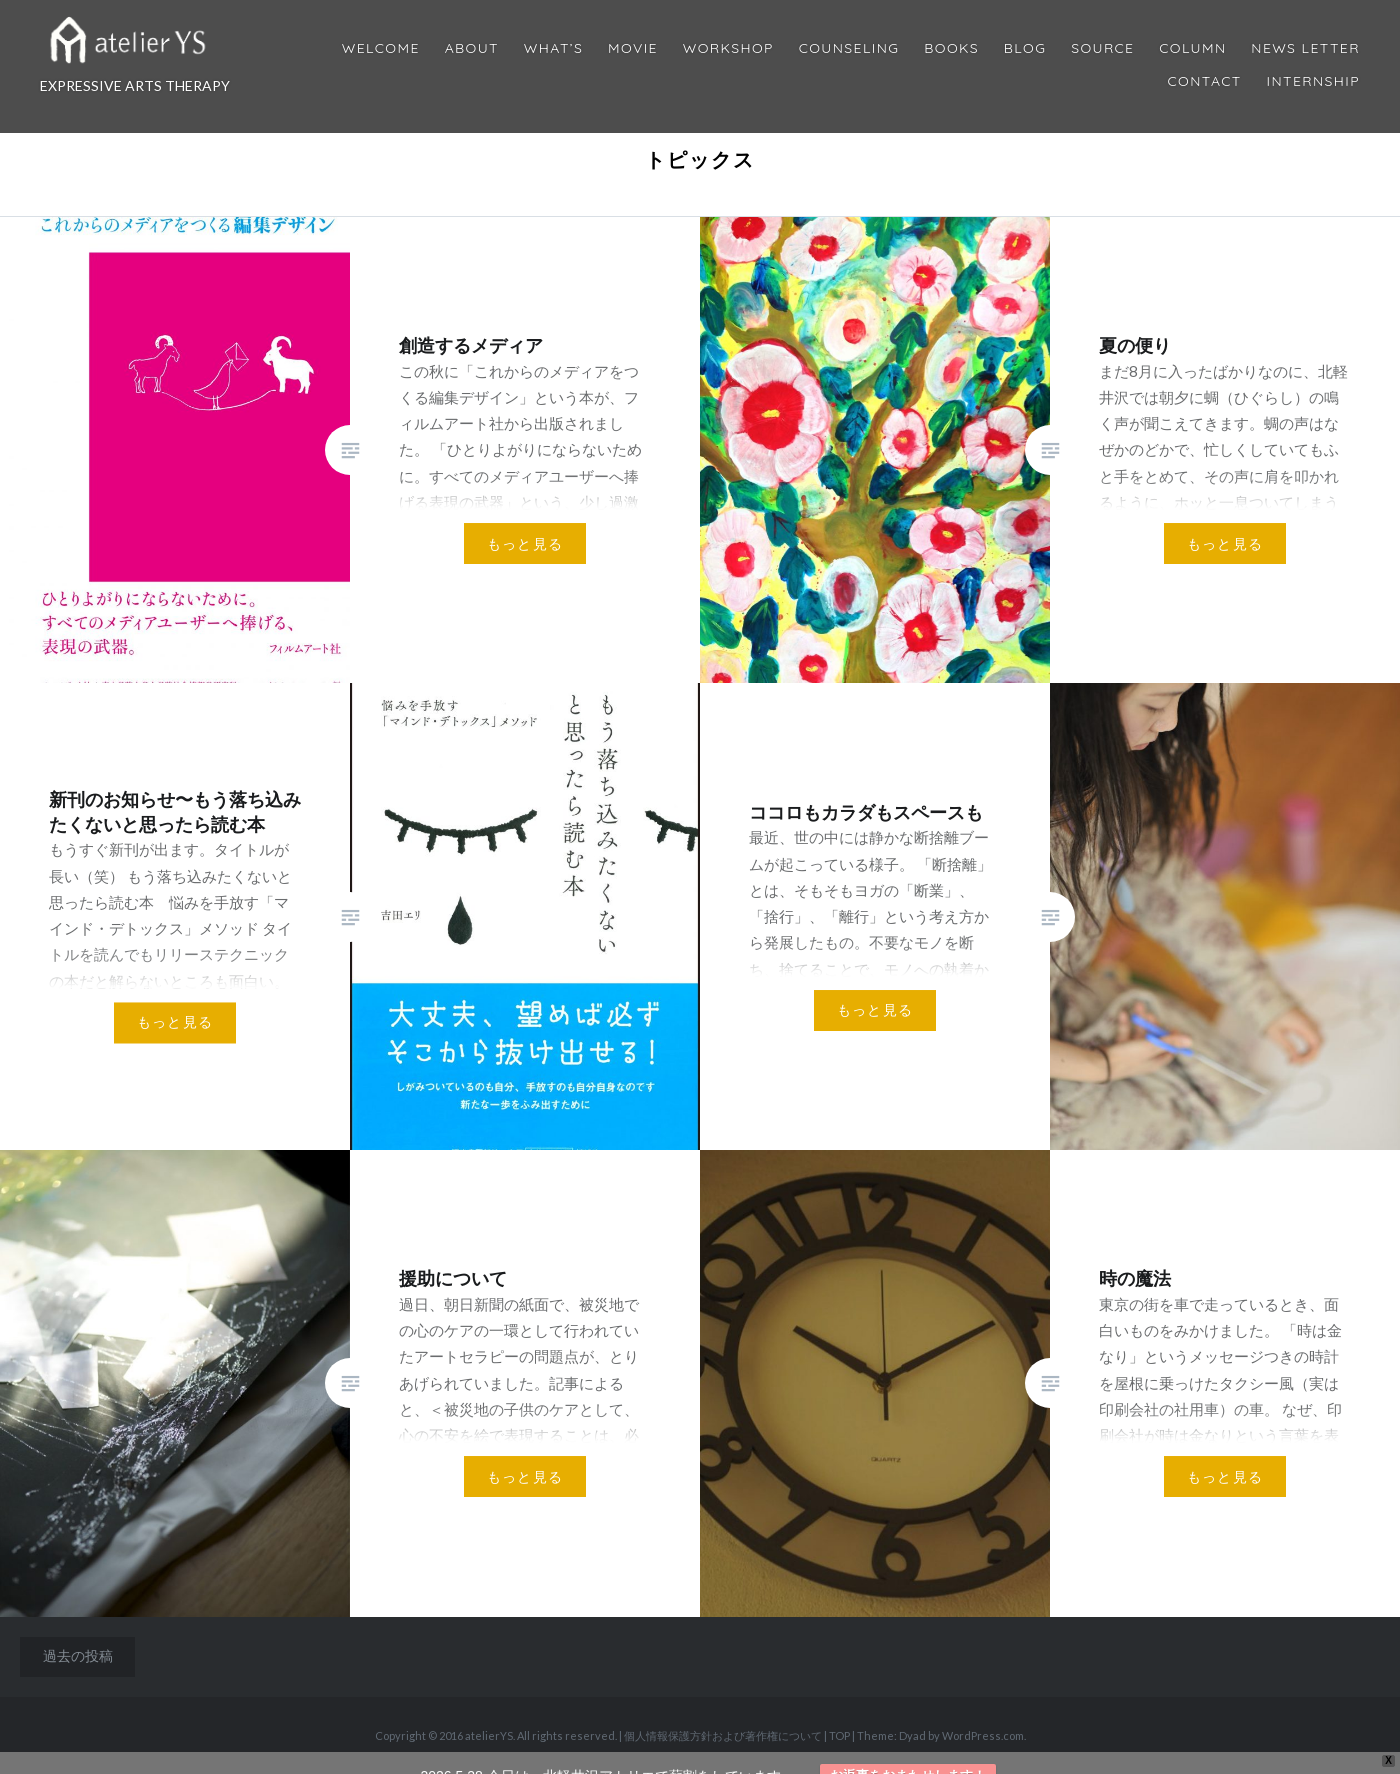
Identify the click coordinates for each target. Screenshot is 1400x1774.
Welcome (381, 48)
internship (1313, 81)
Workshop (728, 48)
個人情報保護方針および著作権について (723, 1735)
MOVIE (633, 48)
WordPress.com (983, 1735)
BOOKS (951, 48)
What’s (553, 48)
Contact (1205, 81)
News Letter (1305, 48)
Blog (1025, 48)
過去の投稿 (78, 1655)
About (472, 48)
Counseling (849, 48)
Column (1192, 48)
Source (1102, 48)
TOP (839, 1735)
